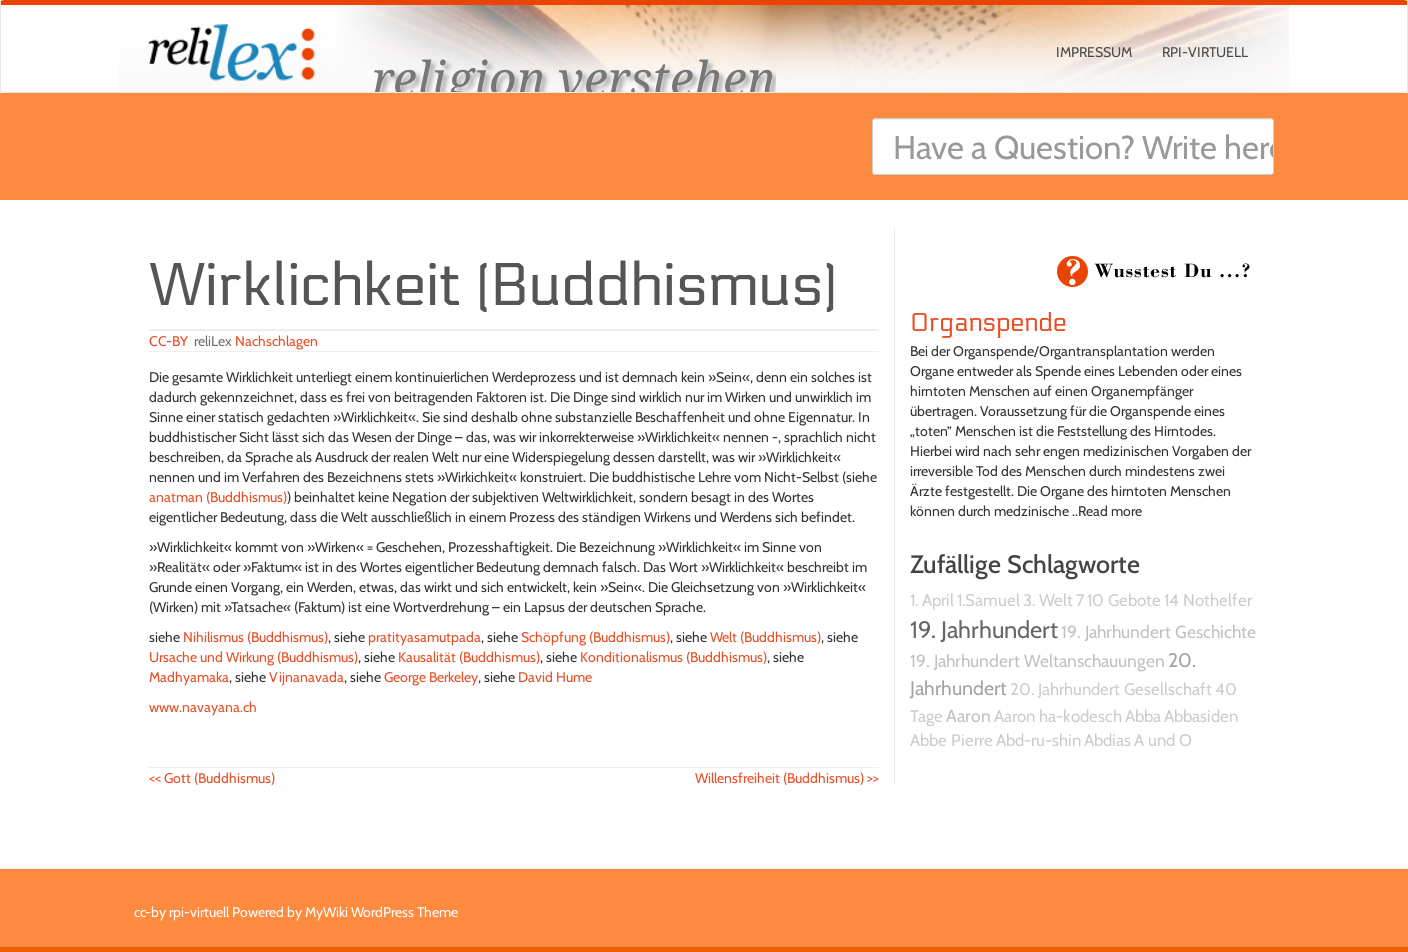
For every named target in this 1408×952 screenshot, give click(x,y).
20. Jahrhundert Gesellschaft (1111, 689)
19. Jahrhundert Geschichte (1158, 631)
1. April (932, 600)
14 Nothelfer (1208, 600)
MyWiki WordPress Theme (381, 912)
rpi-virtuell (1205, 52)
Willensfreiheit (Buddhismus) (787, 778)
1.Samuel (988, 600)
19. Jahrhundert (984, 629)
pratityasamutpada (424, 637)
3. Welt (1048, 600)
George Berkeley (431, 677)
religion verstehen (574, 77)
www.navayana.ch (203, 707)
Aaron (968, 715)
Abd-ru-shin (1038, 740)
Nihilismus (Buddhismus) (255, 637)
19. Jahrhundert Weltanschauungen (1037, 660)
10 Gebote (1124, 600)
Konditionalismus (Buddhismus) (673, 657)
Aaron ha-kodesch (1058, 716)
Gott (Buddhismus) (212, 778)
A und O (1163, 740)
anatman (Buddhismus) (218, 497)
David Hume (555, 677)
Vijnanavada (306, 677)
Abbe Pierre (951, 740)
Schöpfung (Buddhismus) (595, 637)
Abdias (1107, 740)
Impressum (1094, 52)
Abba (1143, 716)
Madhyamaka (189, 677)
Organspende (988, 323)
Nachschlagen (276, 341)
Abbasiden (1201, 716)
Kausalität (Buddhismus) (469, 657)
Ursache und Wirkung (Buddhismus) (253, 657)
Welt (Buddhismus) (765, 637)
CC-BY (168, 341)
